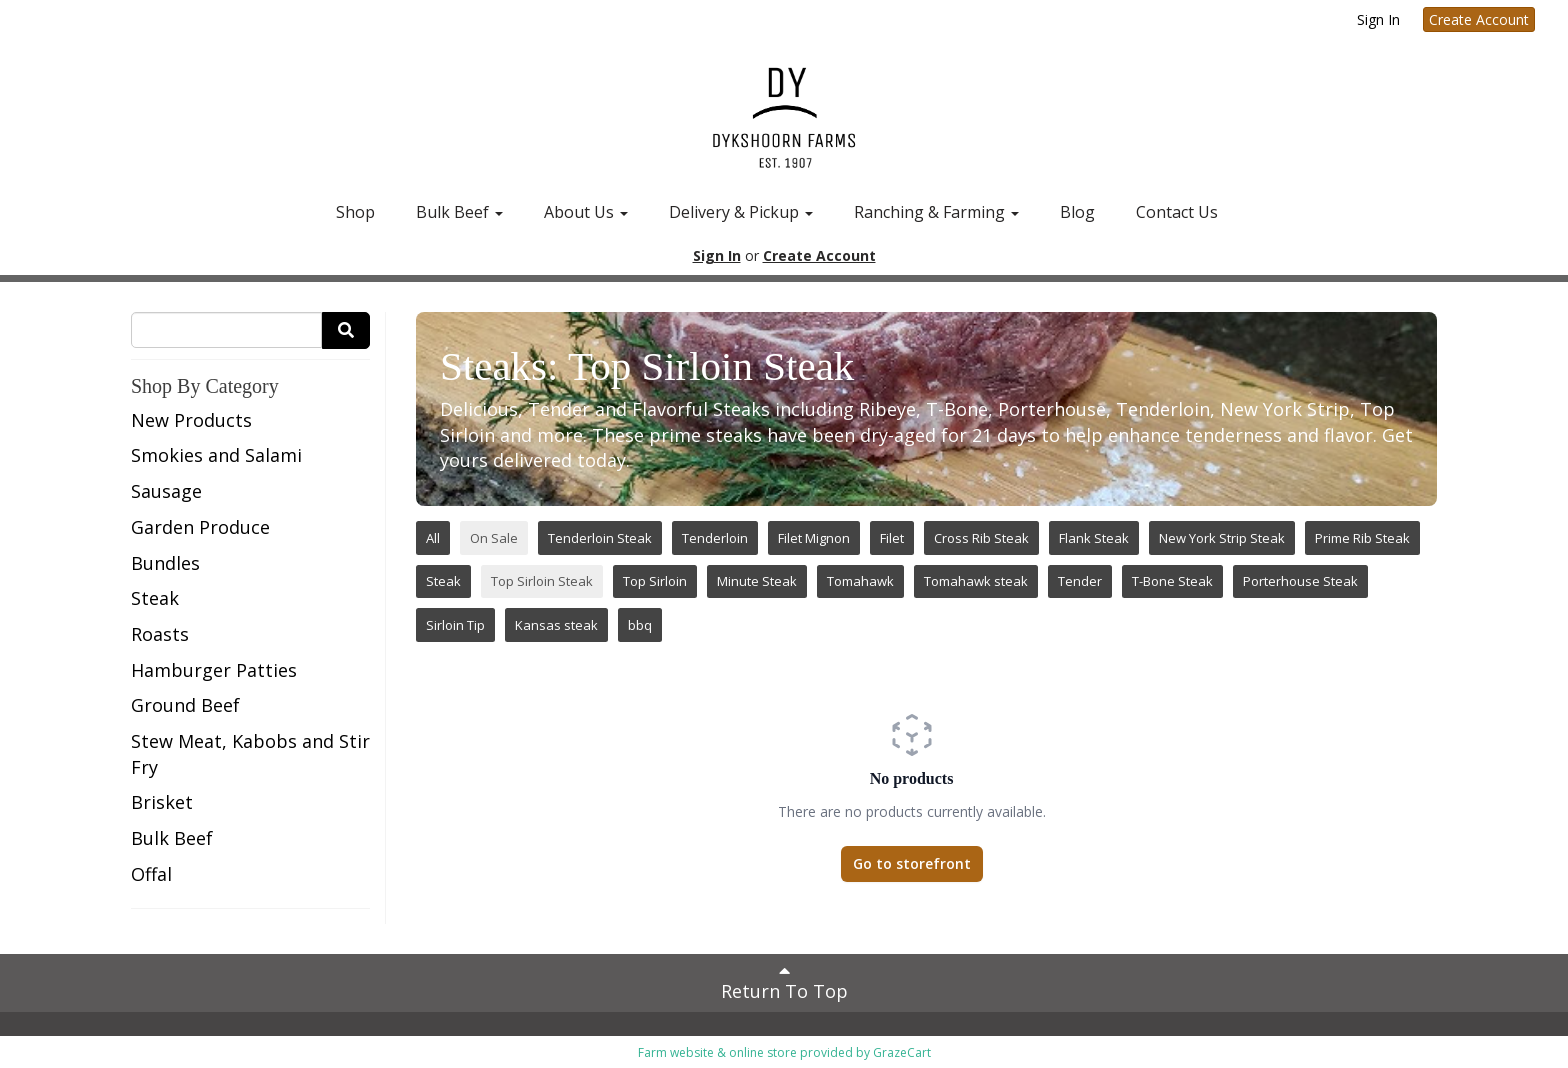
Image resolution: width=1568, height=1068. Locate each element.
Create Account (1479, 19)
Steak (155, 598)
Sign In (1378, 19)
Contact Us (1177, 212)
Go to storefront (912, 863)
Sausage (166, 491)
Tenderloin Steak (600, 538)
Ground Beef (185, 705)
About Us (586, 212)
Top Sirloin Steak (542, 581)
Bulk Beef (459, 212)
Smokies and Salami (216, 455)
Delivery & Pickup (741, 212)
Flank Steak (1094, 538)
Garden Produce (200, 527)
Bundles (165, 563)
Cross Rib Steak (981, 538)
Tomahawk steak (976, 581)
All (433, 538)
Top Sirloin (655, 581)
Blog (1077, 212)
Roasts (160, 634)
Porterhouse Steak (1300, 581)
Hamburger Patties (214, 670)
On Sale (494, 538)
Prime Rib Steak (1362, 538)
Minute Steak (757, 581)
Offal (151, 874)
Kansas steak (556, 625)
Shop (355, 212)
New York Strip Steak (1222, 538)
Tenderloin (715, 538)
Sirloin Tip (455, 625)
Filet (892, 538)
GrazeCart (902, 1052)
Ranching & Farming (936, 212)
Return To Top (784, 982)
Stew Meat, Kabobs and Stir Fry (250, 754)
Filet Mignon (814, 538)
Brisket (162, 802)
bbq (640, 625)
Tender (1080, 581)
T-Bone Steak (1172, 581)
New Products (191, 420)
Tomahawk (860, 581)
